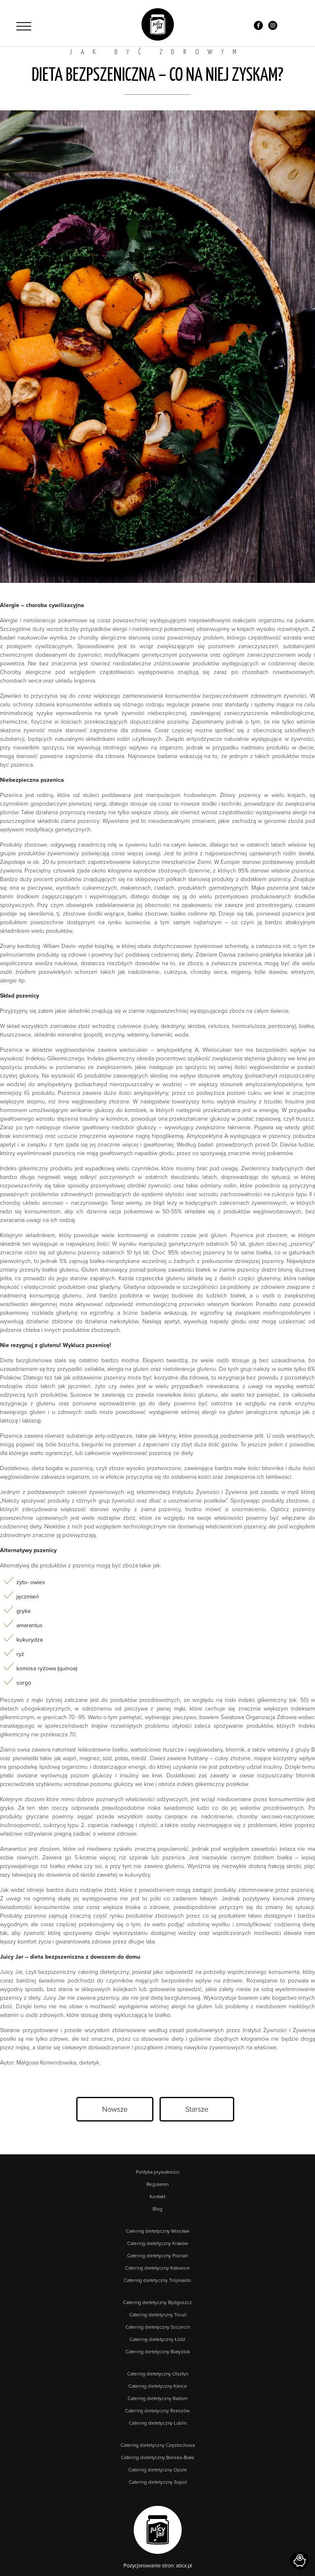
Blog (157, 2209)
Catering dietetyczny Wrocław (157, 2231)
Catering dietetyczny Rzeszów (157, 2411)
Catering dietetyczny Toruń (157, 2315)
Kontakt (157, 2196)
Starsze (196, 2109)
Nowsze (115, 2109)
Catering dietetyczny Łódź (157, 2339)
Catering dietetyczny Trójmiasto (157, 2280)
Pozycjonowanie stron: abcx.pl (157, 2565)
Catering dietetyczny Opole (157, 2470)
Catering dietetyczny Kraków (157, 2243)
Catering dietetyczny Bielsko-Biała (157, 2457)
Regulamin (157, 2184)
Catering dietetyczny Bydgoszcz (157, 2302)
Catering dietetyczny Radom (157, 2398)
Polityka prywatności (158, 2172)
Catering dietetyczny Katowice (157, 2268)
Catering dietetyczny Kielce (157, 2386)
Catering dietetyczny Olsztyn (157, 2374)
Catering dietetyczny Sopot (158, 2482)
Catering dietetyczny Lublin (158, 2423)
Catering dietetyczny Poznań (157, 2256)
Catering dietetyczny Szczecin (158, 2327)
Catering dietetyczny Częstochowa (158, 2445)
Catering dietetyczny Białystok (158, 2351)
